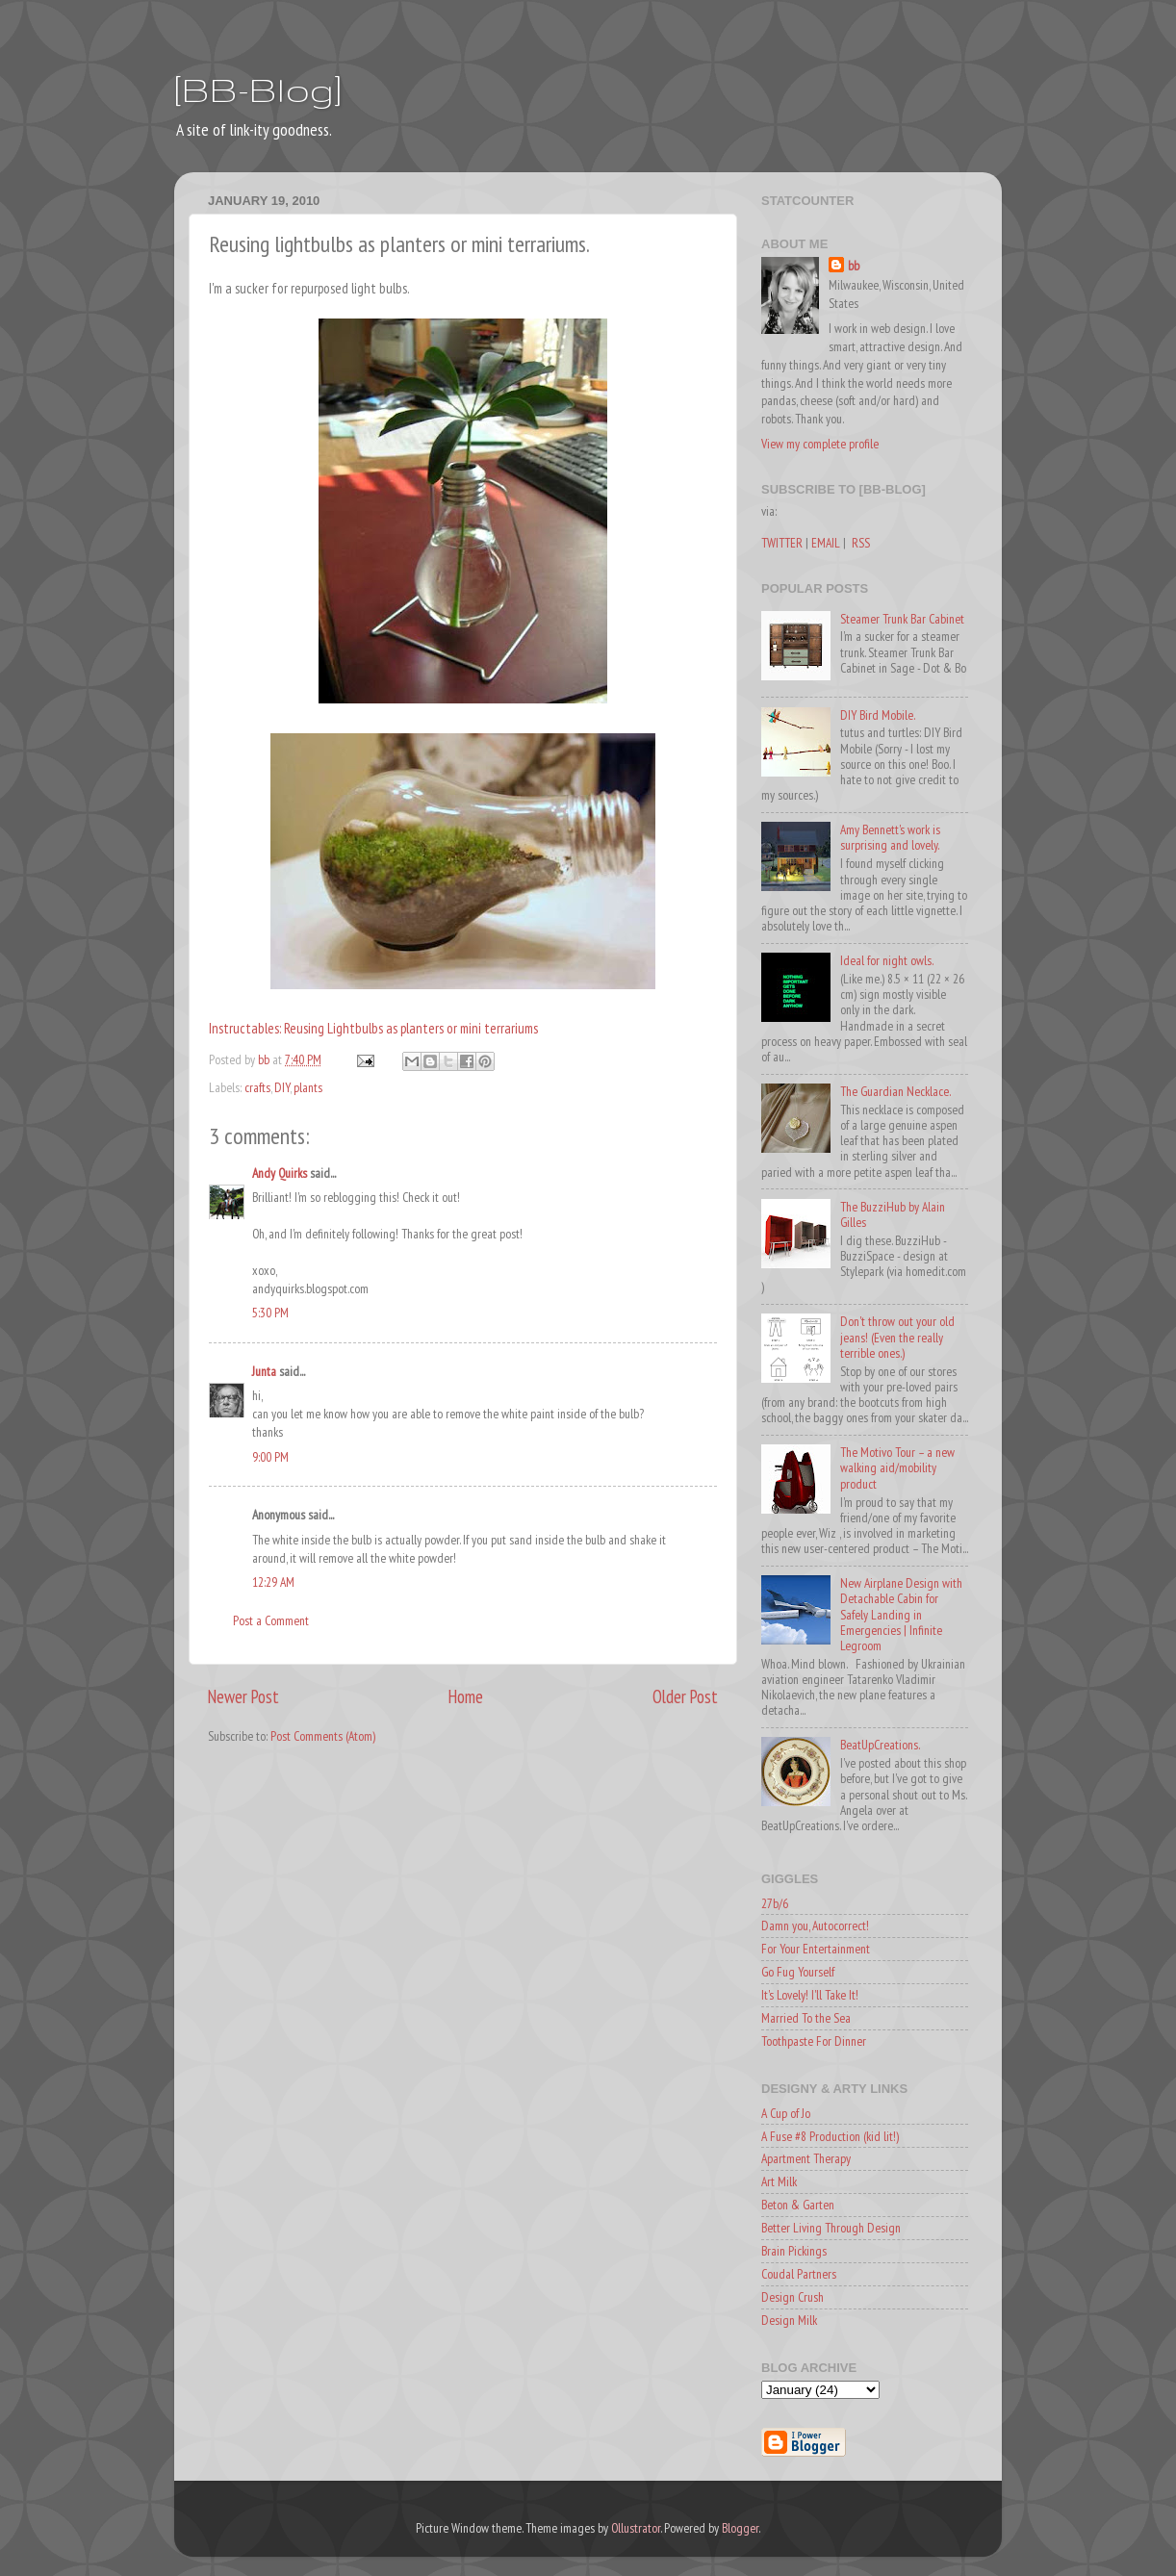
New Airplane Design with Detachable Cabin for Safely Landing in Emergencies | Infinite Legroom (901, 1614)
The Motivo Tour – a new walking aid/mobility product (897, 1467)
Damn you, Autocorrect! (815, 1925)
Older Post (685, 1696)
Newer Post (243, 1696)
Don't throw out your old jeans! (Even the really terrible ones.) (897, 1337)
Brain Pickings (794, 2250)
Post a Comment (271, 1620)
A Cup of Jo (785, 2113)
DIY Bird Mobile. (877, 715)
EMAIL (825, 542)
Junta (264, 1371)
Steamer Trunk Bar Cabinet (902, 618)
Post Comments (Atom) (322, 1736)
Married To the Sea (806, 2018)
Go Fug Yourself (797, 1971)
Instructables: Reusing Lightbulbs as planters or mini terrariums (373, 1028)
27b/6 (774, 1903)
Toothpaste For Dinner (813, 2041)
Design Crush (792, 2297)
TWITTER (782, 542)
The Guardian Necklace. (895, 1091)
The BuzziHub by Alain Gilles (892, 1214)
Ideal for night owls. (886, 960)
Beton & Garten (797, 2204)
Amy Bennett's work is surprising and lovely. (890, 837)
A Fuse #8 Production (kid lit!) (830, 2136)
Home (465, 1696)
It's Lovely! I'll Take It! (809, 1994)
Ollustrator (635, 2528)
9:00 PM (270, 1457)
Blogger (740, 2528)
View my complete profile (820, 443)
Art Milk (779, 2181)
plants (308, 1087)
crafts (257, 1087)
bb (853, 265)
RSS (861, 542)
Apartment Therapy (806, 2158)
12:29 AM (273, 1582)
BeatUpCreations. (880, 1744)
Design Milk (789, 2320)
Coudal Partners (798, 2274)
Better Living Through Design (831, 2227)
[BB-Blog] (258, 89)
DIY (282, 1087)
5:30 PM (270, 1312)
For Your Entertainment (815, 1948)
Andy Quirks (279, 1173)
